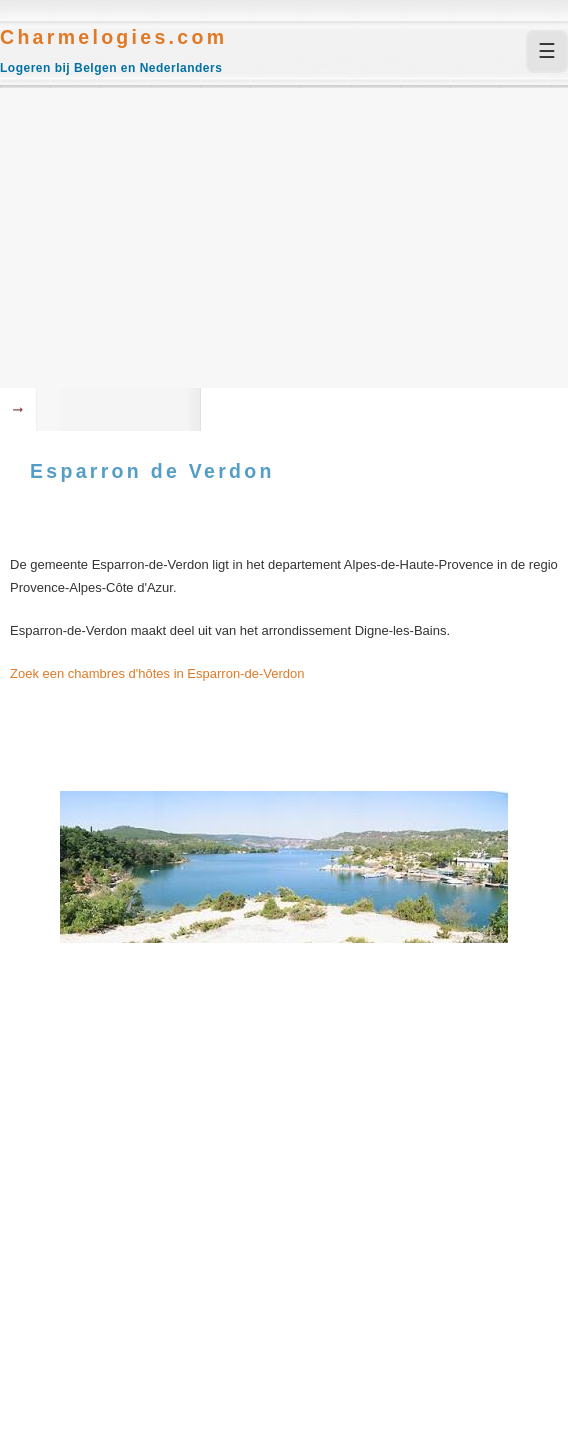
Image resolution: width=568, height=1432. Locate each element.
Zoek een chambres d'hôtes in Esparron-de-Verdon (157, 673)
